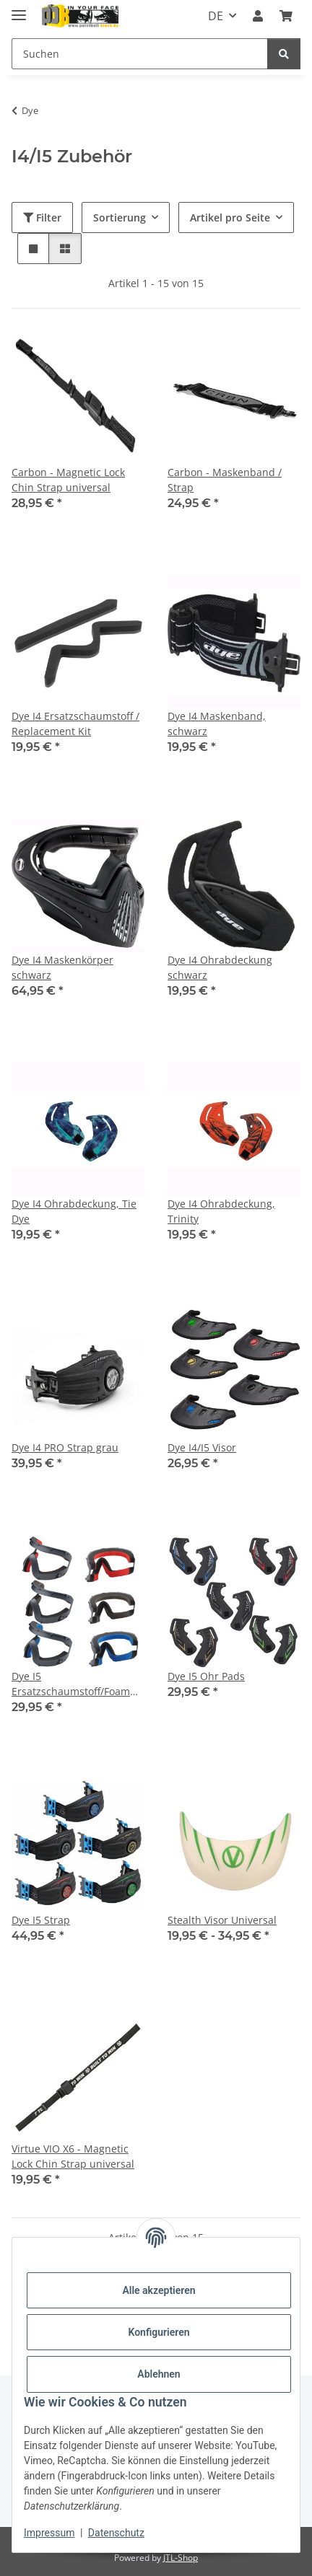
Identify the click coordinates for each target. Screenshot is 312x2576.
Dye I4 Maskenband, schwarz (217, 723)
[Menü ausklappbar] (19, 9)
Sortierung (119, 217)
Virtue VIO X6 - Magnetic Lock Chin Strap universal (73, 2156)
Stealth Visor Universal (222, 1920)
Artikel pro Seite (230, 217)
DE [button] (215, 16)
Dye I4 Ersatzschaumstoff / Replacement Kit (75, 723)
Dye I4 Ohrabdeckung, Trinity (221, 1211)
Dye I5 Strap (41, 1920)
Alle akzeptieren (158, 2290)
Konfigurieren (158, 2332)
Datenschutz (116, 2532)
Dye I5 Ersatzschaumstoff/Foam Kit (71, 1684)
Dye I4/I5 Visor (202, 1447)
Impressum (49, 2532)
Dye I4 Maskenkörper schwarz (62, 967)
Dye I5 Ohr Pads (206, 1676)
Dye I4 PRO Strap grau (65, 1447)
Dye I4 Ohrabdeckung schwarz (220, 967)
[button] (258, 15)
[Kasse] (286, 15)
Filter (42, 217)
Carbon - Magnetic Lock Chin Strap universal (68, 479)
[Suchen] (140, 53)
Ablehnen (158, 2374)
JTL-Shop (180, 2557)
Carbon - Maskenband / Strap (225, 479)
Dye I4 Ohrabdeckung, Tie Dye (74, 1211)
